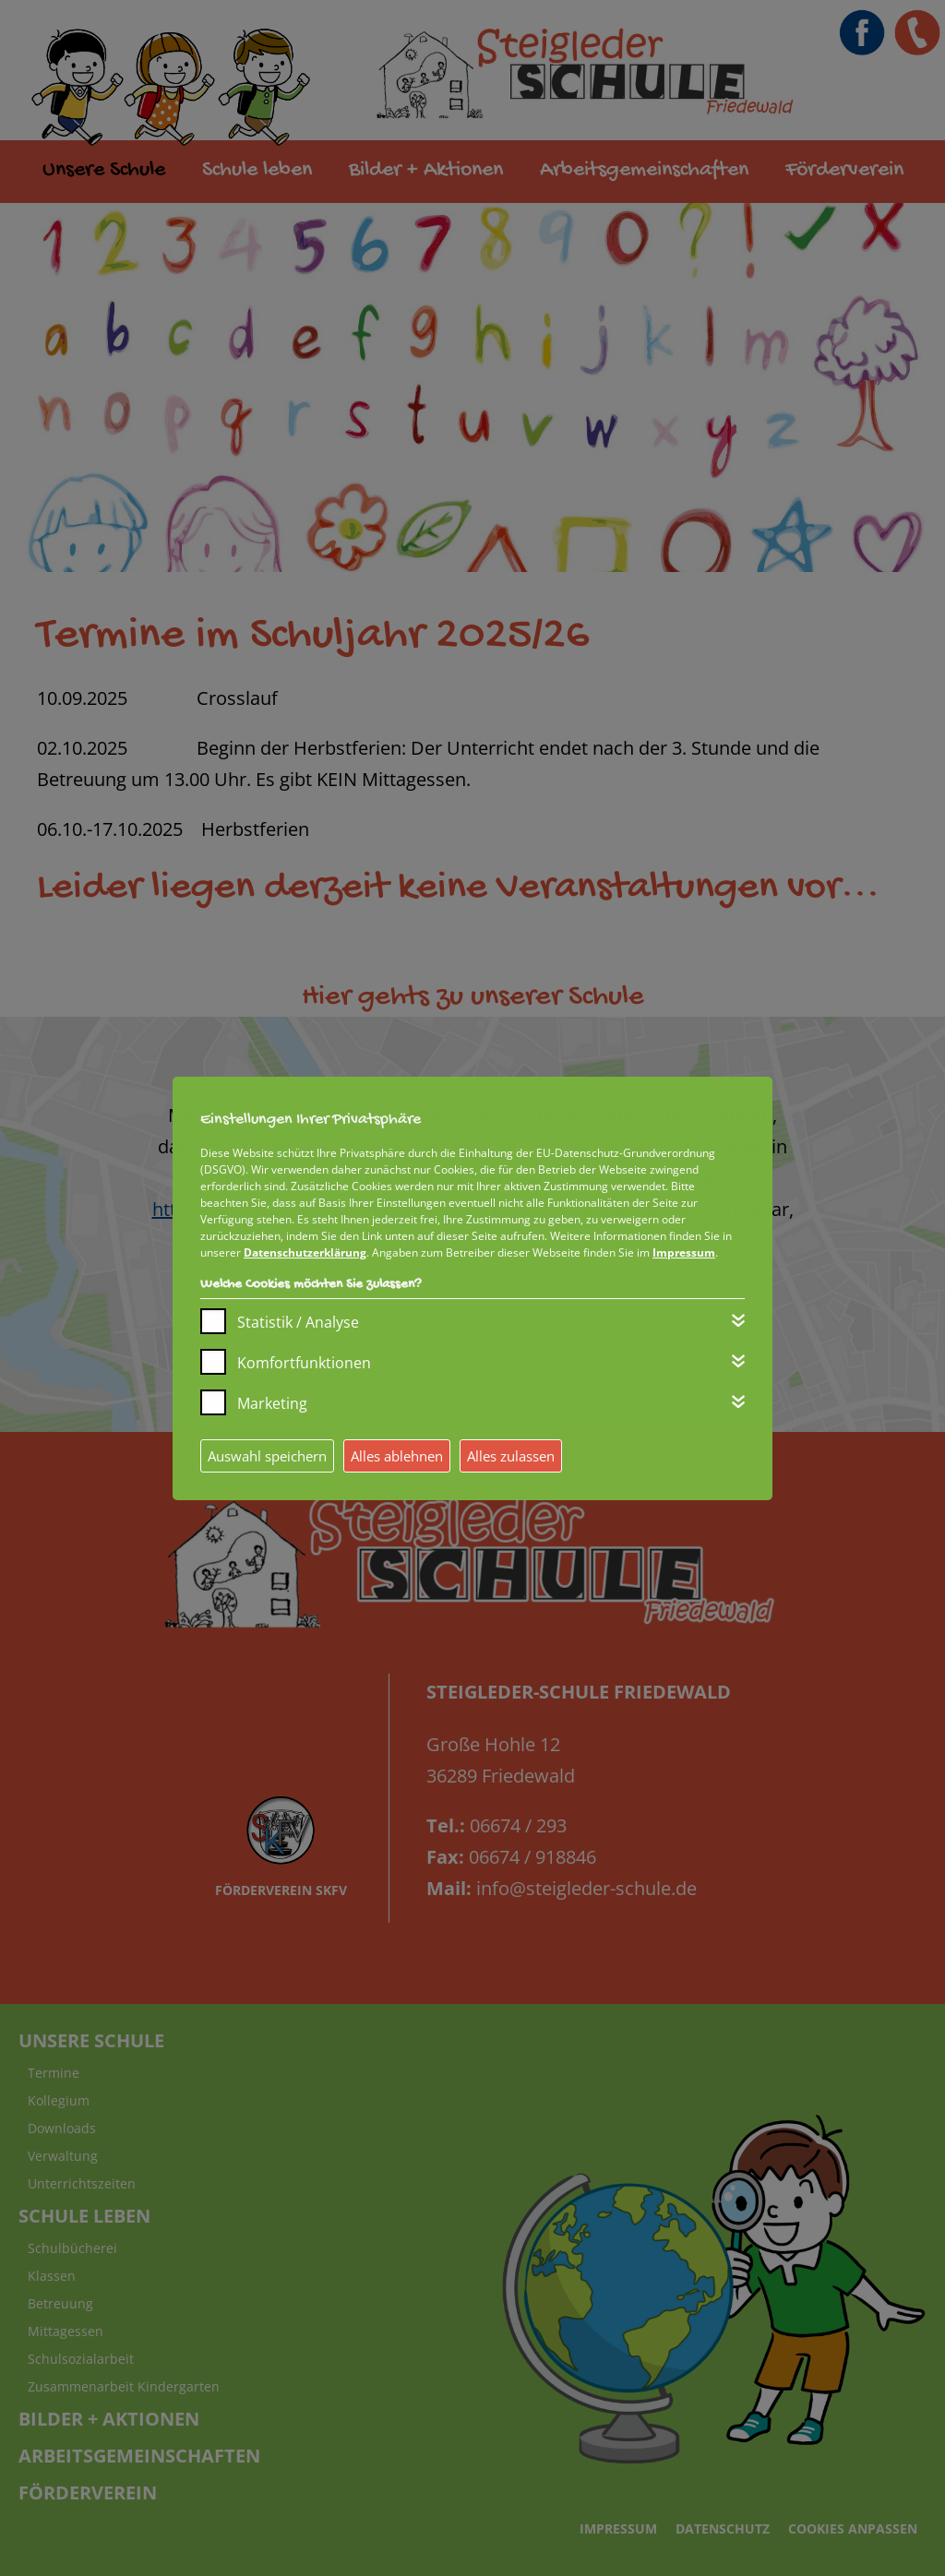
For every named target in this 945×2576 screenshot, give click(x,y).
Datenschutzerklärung (305, 1252)
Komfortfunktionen (304, 1363)
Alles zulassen (511, 1456)
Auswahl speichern (267, 1456)
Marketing (272, 1403)
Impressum (683, 1252)
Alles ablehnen (397, 1456)
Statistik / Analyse (298, 1322)
